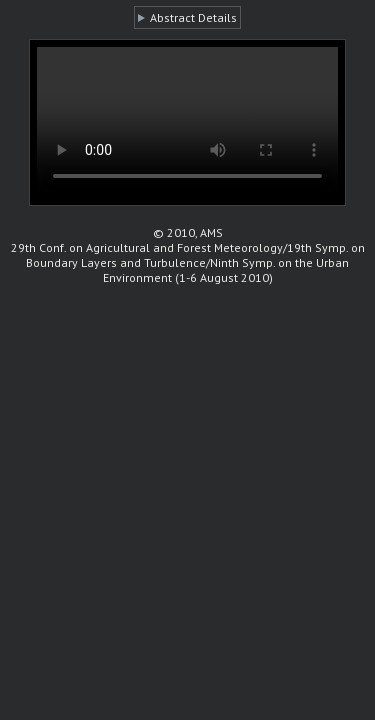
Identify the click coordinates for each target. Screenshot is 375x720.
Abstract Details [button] (193, 17)
